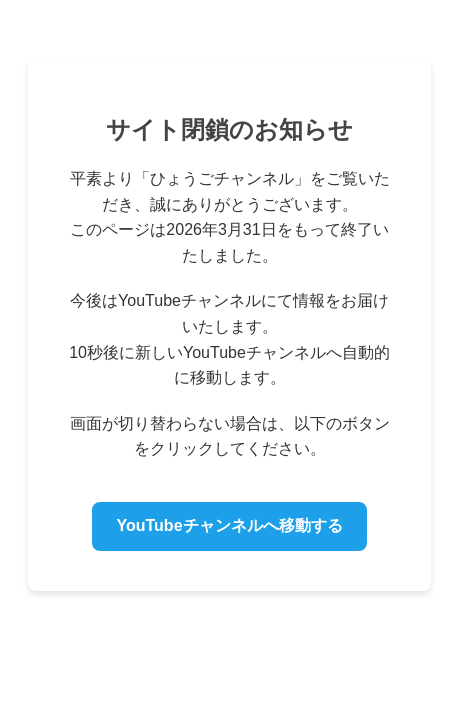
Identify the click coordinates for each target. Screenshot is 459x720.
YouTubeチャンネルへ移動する (229, 525)
